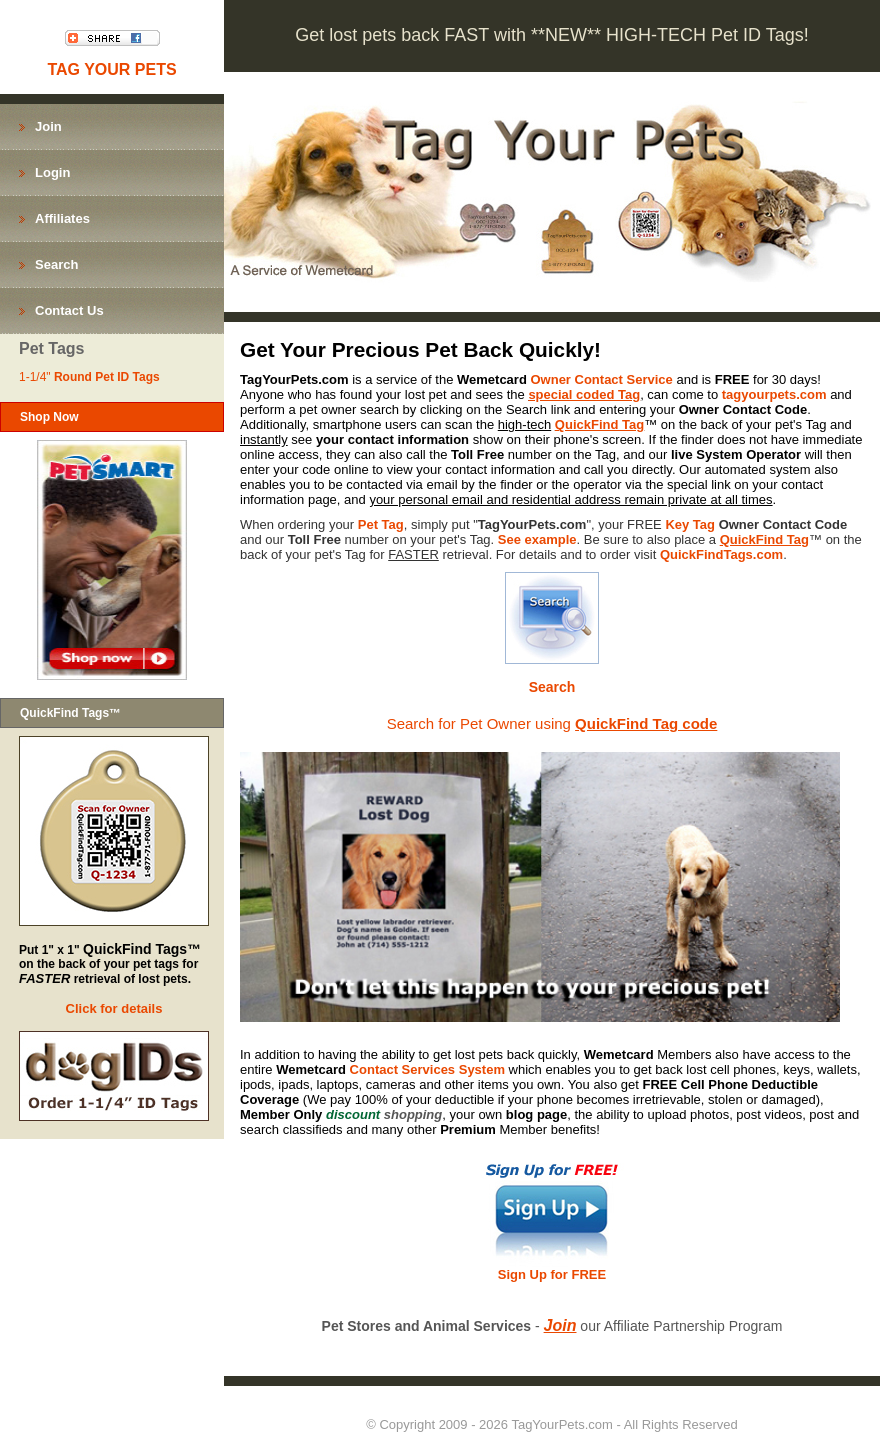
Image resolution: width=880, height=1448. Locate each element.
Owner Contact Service (601, 379)
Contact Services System (427, 1069)
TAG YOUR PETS (111, 69)
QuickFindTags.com (721, 554)
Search (552, 687)
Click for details (114, 1008)
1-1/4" (89, 377)
